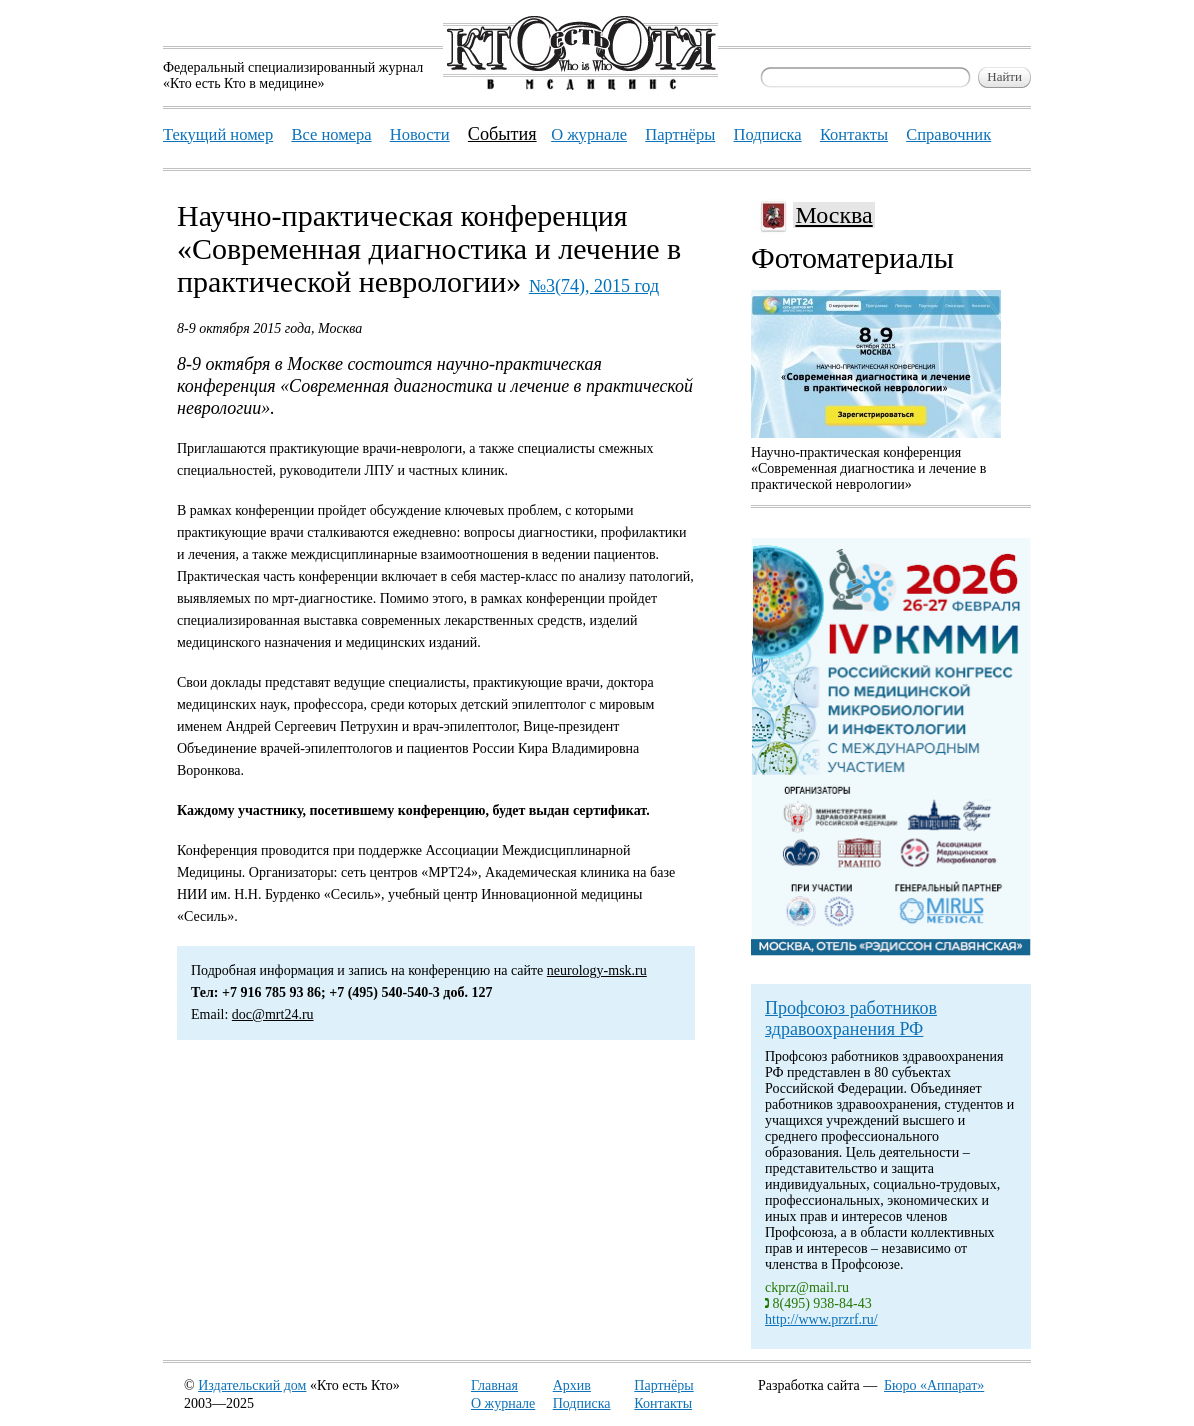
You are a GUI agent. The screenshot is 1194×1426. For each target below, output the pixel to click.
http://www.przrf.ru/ (821, 1319)
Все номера (331, 134)
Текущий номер (218, 134)
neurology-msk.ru (597, 970)
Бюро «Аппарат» (934, 1385)
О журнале (503, 1403)
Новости (420, 134)
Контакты (663, 1403)
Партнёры (663, 1385)
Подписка (582, 1403)
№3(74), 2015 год (594, 286)
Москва (833, 215)
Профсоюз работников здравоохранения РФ (851, 1018)
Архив (572, 1385)
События (502, 134)
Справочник (948, 134)
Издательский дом (252, 1385)
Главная (494, 1385)
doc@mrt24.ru (273, 1014)
